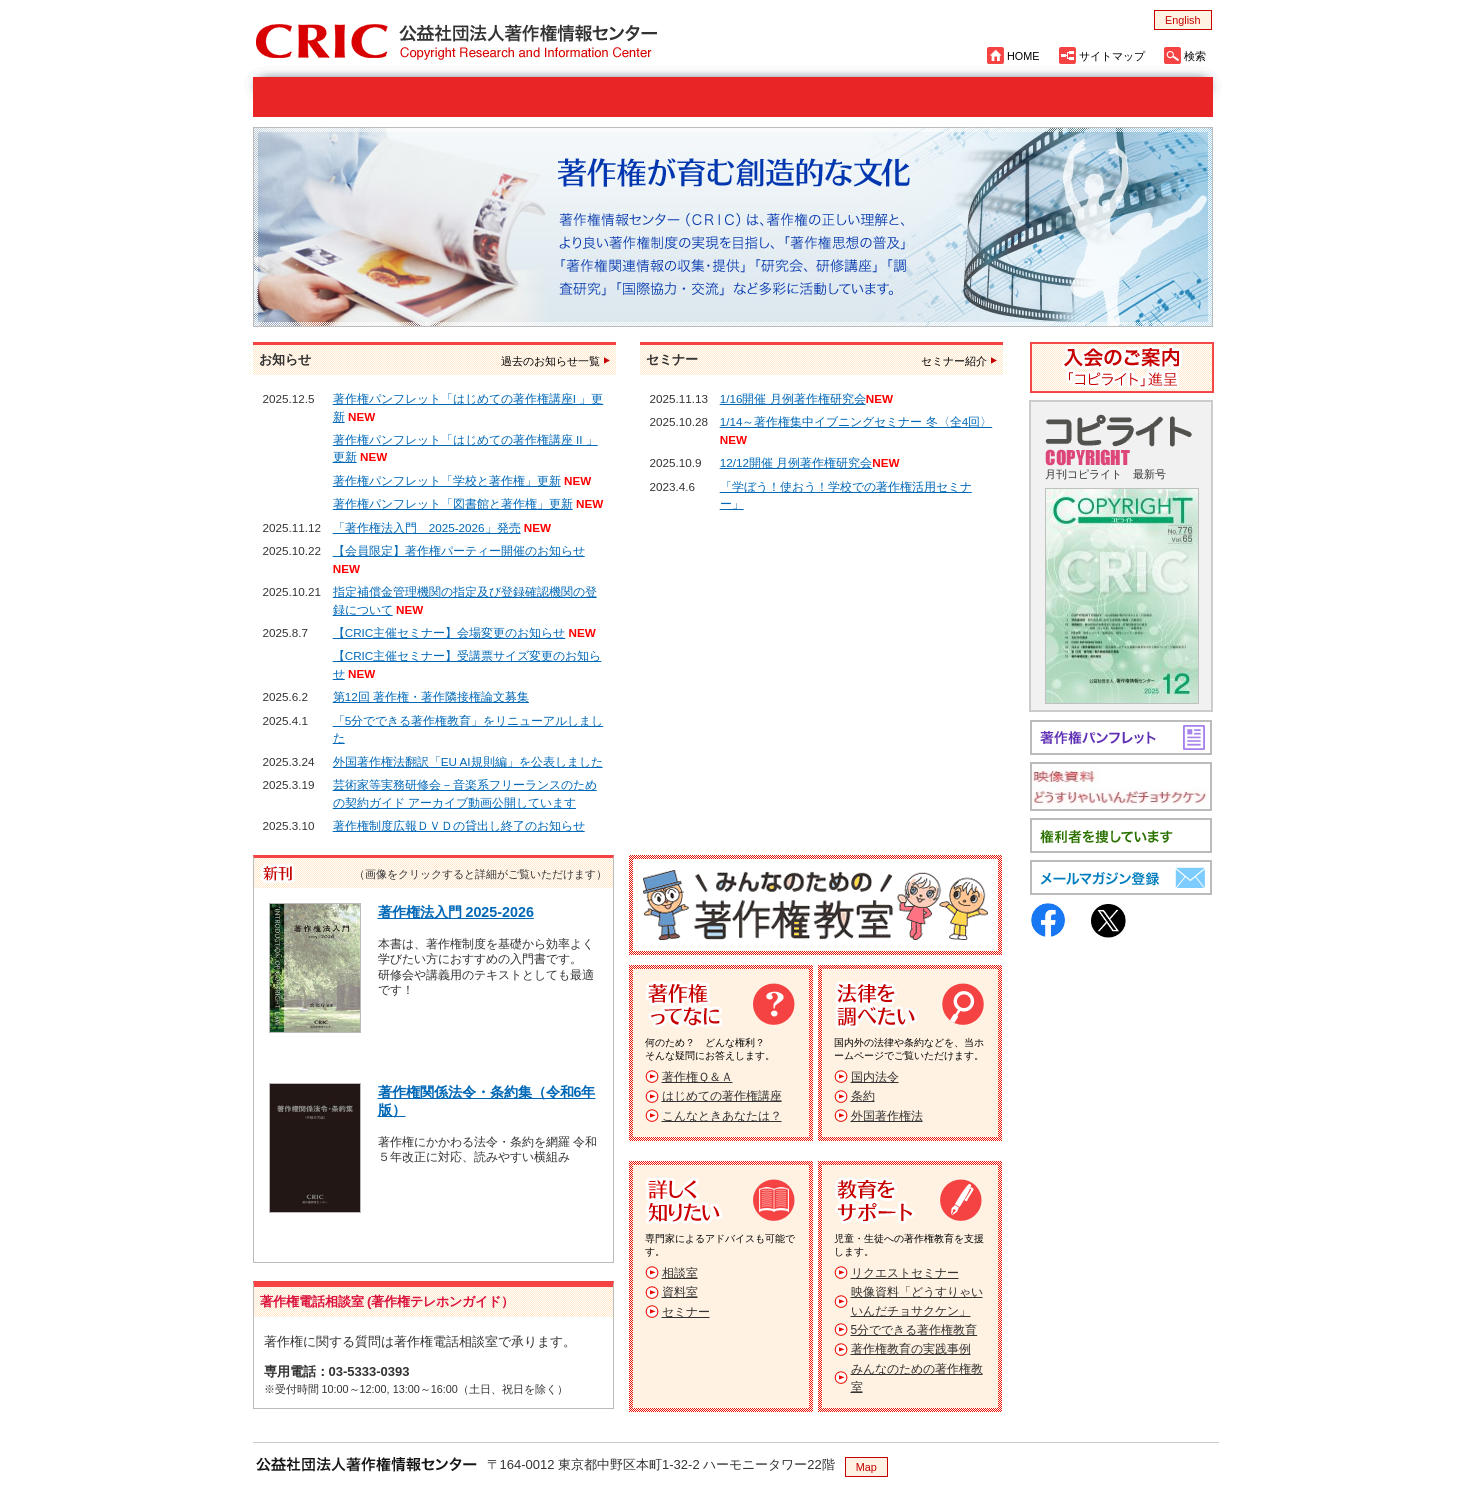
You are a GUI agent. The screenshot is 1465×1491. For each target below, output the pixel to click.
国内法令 (875, 1077)
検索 (1195, 56)
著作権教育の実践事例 (911, 1349)
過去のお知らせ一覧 (550, 361)
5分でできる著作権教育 (914, 1330)
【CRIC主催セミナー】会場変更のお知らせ (449, 632)
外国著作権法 (887, 1116)
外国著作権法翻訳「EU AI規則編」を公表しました (468, 761)
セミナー (686, 1312)
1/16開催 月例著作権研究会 (793, 398)
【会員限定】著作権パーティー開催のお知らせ (459, 550)
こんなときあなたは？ (722, 1116)
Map (866, 1467)
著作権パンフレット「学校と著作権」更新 (447, 480)
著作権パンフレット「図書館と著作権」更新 (453, 503)
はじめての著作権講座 (722, 1096)
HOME (1023, 56)
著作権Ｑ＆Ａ (697, 1077)
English (1182, 20)
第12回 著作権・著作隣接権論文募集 (431, 696)
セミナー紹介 (954, 361)
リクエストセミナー (905, 1273)
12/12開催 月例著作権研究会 (796, 462)
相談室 (680, 1273)
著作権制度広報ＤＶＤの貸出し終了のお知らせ (459, 825)
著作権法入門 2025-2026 (456, 912)
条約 (863, 1096)
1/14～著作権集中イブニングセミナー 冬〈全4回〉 (856, 421)
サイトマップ (1112, 56)
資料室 (680, 1292)
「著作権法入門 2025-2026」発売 (427, 527)
